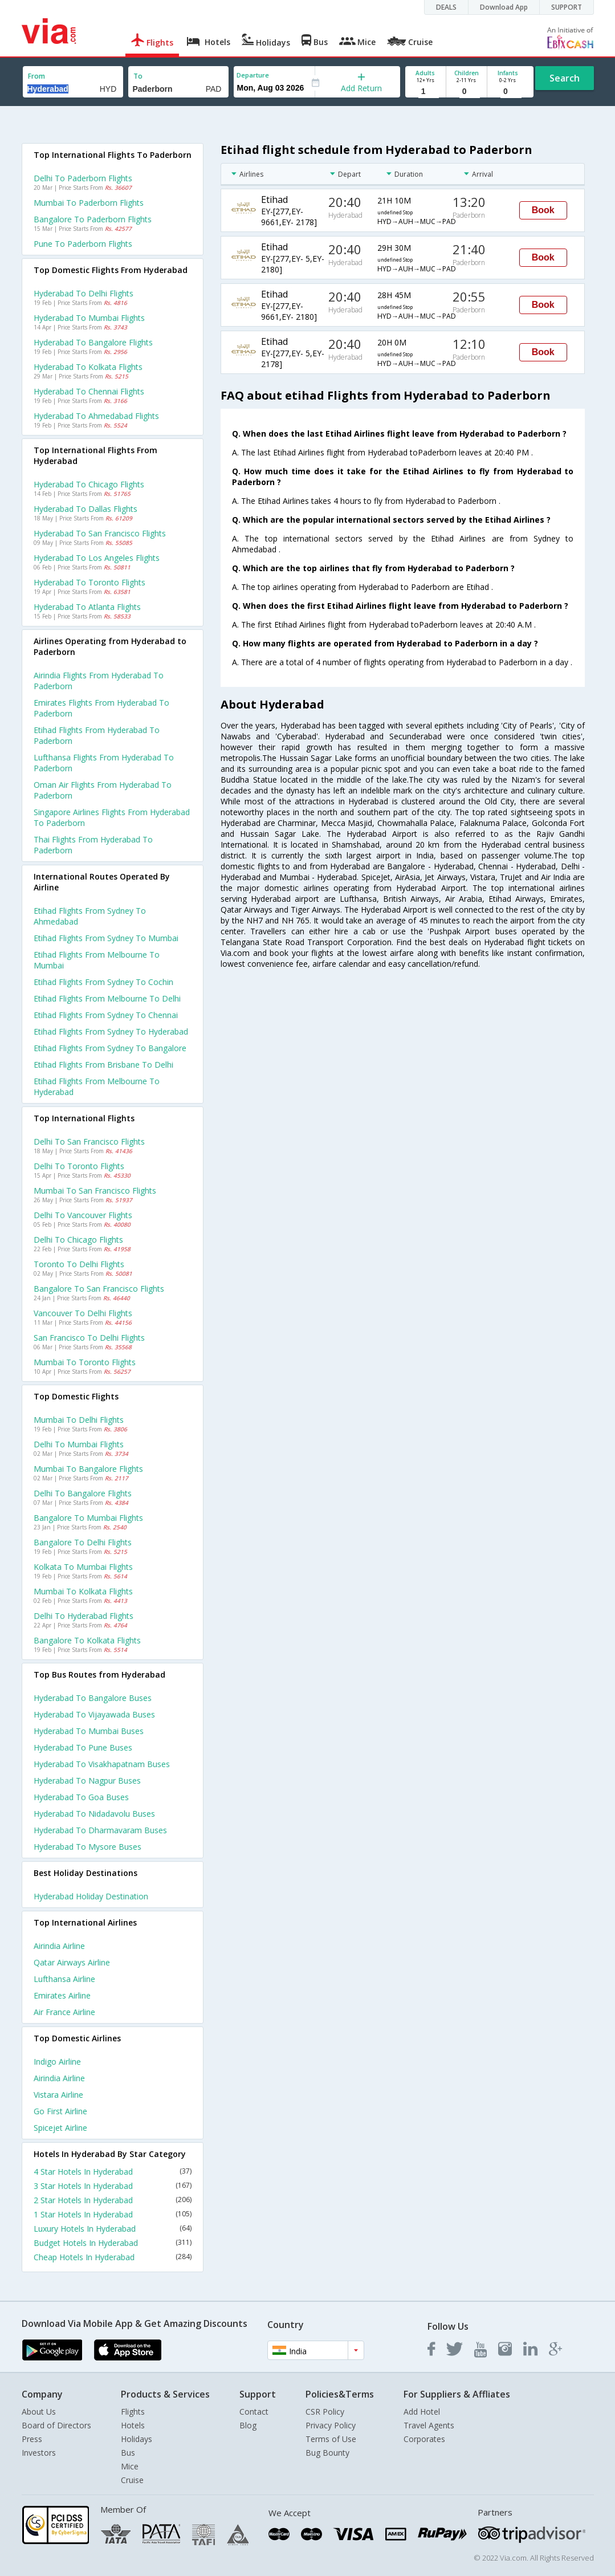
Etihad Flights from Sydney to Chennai (106, 1015)
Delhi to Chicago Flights (78, 1239)
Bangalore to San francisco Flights (99, 1288)
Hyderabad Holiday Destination (91, 1896)
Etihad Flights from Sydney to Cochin (103, 981)
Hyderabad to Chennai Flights (89, 391)
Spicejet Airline (60, 2127)
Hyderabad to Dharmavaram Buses (100, 1830)
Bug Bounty (327, 2452)
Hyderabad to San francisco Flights (100, 533)
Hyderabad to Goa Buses (81, 1797)
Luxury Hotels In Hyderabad (113, 2228)
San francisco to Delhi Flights (89, 1337)
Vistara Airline (58, 2094)
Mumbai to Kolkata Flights (83, 1591)
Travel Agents (429, 2425)
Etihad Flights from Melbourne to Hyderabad (97, 1086)
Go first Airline (60, 2111)
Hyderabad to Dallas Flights (85, 508)
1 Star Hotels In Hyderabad (113, 2214)
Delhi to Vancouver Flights (83, 1215)
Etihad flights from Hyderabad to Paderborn (97, 735)
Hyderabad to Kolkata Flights (88, 366)
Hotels (133, 2425)
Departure (253, 75)
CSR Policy (325, 2411)
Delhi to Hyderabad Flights (83, 1615)
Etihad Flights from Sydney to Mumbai (106, 938)
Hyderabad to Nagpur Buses (87, 1780)
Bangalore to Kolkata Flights (87, 1640)
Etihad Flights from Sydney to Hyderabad (111, 1031)
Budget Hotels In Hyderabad (113, 2242)
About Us (39, 2411)
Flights (133, 2411)
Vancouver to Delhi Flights (83, 1313)
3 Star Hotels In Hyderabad (113, 2185)
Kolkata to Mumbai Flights (83, 1566)
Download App (504, 7)
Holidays (136, 2438)
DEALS (446, 7)
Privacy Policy (331, 2425)
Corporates (424, 2438)
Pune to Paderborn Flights (83, 243)
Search (564, 78)
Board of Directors (56, 2425)
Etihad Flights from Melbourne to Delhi (107, 998)
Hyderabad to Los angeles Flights (97, 557)
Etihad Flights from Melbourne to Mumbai (97, 960)
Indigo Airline (57, 2061)
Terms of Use (331, 2438)
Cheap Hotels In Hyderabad (113, 2257)
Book (543, 210)
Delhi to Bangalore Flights (83, 1493)
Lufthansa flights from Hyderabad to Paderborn (104, 763)
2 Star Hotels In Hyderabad (113, 2200)
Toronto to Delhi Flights (79, 1264)
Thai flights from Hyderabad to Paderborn (93, 845)
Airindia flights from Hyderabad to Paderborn (99, 680)
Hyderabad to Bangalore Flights (93, 342)
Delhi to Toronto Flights (79, 1166)
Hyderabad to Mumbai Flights (89, 317)
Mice (130, 2466)
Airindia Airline (59, 1945)
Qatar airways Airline (72, 1962)
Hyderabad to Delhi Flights (83, 293)
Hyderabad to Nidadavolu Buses (94, 1813)
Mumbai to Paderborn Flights (89, 202)
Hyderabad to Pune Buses (83, 1747)
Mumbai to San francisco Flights (95, 1190)
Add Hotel (422, 2411)
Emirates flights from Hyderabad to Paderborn (101, 708)
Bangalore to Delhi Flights (83, 1542)
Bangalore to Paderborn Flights (93, 219)
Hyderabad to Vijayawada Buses (94, 1714)
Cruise (132, 2480)
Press (32, 2438)
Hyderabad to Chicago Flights (89, 484)
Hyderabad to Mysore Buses (87, 1846)
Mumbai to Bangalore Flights (88, 1468)
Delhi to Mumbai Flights (79, 1444)
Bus (128, 2452)
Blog (247, 2425)
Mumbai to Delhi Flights (79, 1419)
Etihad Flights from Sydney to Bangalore (110, 1048)
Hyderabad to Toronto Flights (89, 582)
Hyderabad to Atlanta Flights (87, 606)
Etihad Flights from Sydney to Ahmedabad (90, 916)
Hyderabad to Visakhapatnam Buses (102, 1764)
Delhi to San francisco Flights (89, 1141)
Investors (39, 2452)
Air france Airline (64, 2012)
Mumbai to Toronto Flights (85, 1362)
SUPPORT (566, 7)
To (137, 76)
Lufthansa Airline (64, 1978)
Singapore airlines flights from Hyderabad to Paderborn (112, 817)
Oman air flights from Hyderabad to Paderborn (103, 790)
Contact (253, 2411)
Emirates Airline (62, 1995)
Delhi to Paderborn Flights (83, 178)
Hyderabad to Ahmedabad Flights (96, 415)
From (36, 76)
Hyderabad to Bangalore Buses (93, 1697)
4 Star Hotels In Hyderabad (113, 2171)
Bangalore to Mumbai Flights (88, 1517)
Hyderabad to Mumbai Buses (89, 1731)
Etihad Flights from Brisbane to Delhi (103, 1064)
